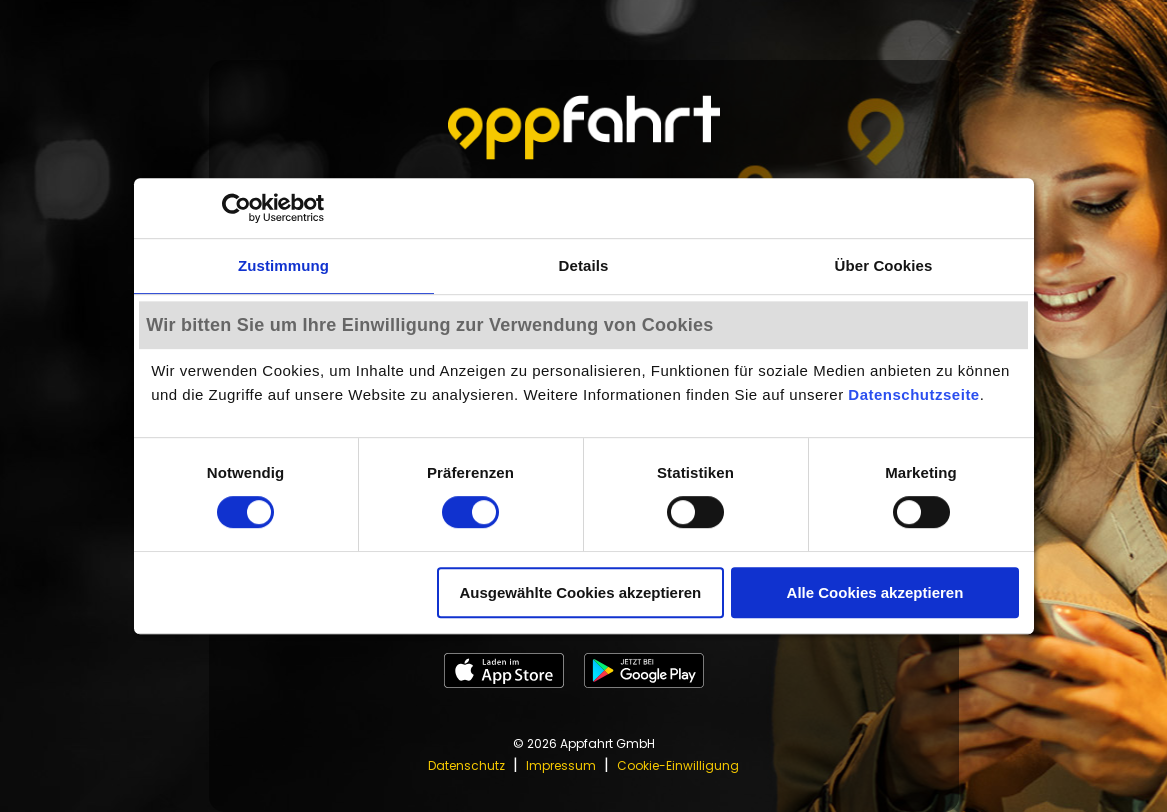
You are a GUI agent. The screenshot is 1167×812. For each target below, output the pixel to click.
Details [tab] (584, 265)
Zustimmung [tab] (283, 265)
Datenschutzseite (913, 395)
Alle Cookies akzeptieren (875, 592)
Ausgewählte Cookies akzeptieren (580, 592)
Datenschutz (466, 765)
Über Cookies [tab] (884, 265)
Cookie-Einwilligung (678, 765)
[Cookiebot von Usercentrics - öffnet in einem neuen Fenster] (236, 208)
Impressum (561, 765)
